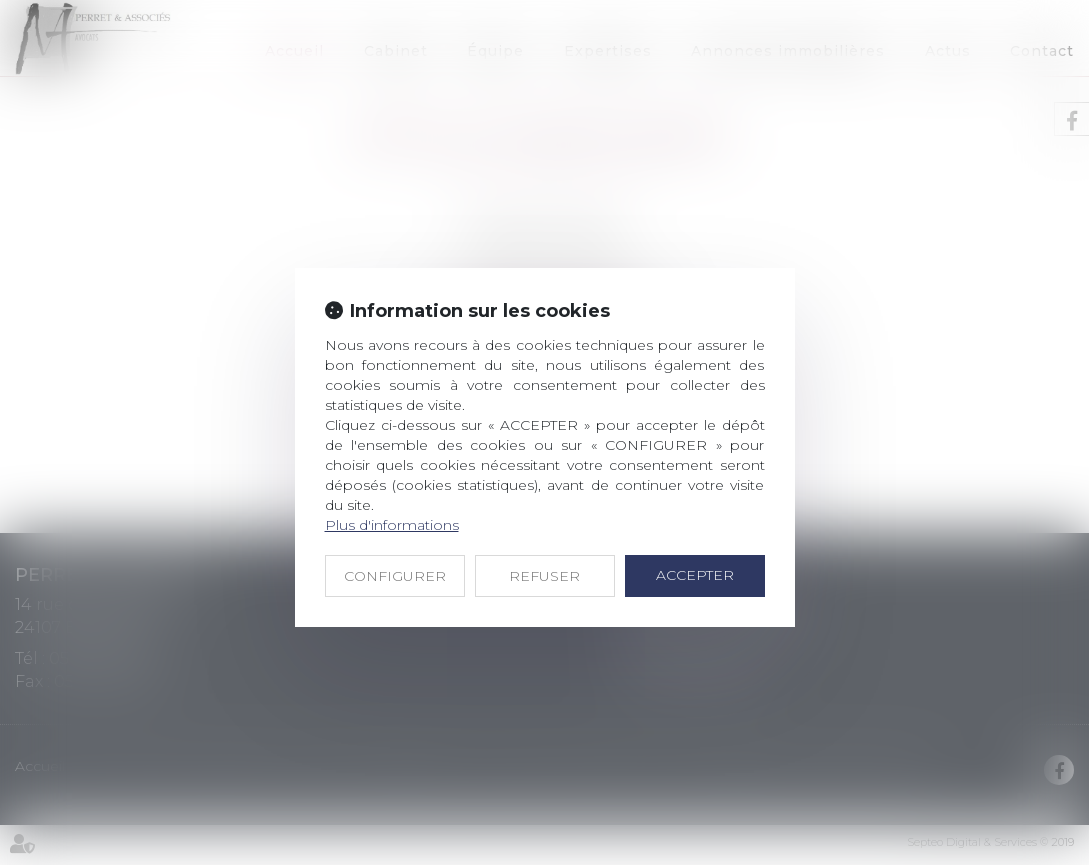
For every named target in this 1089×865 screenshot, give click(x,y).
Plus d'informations (392, 525)
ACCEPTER (695, 575)
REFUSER (544, 576)
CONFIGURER (395, 576)
